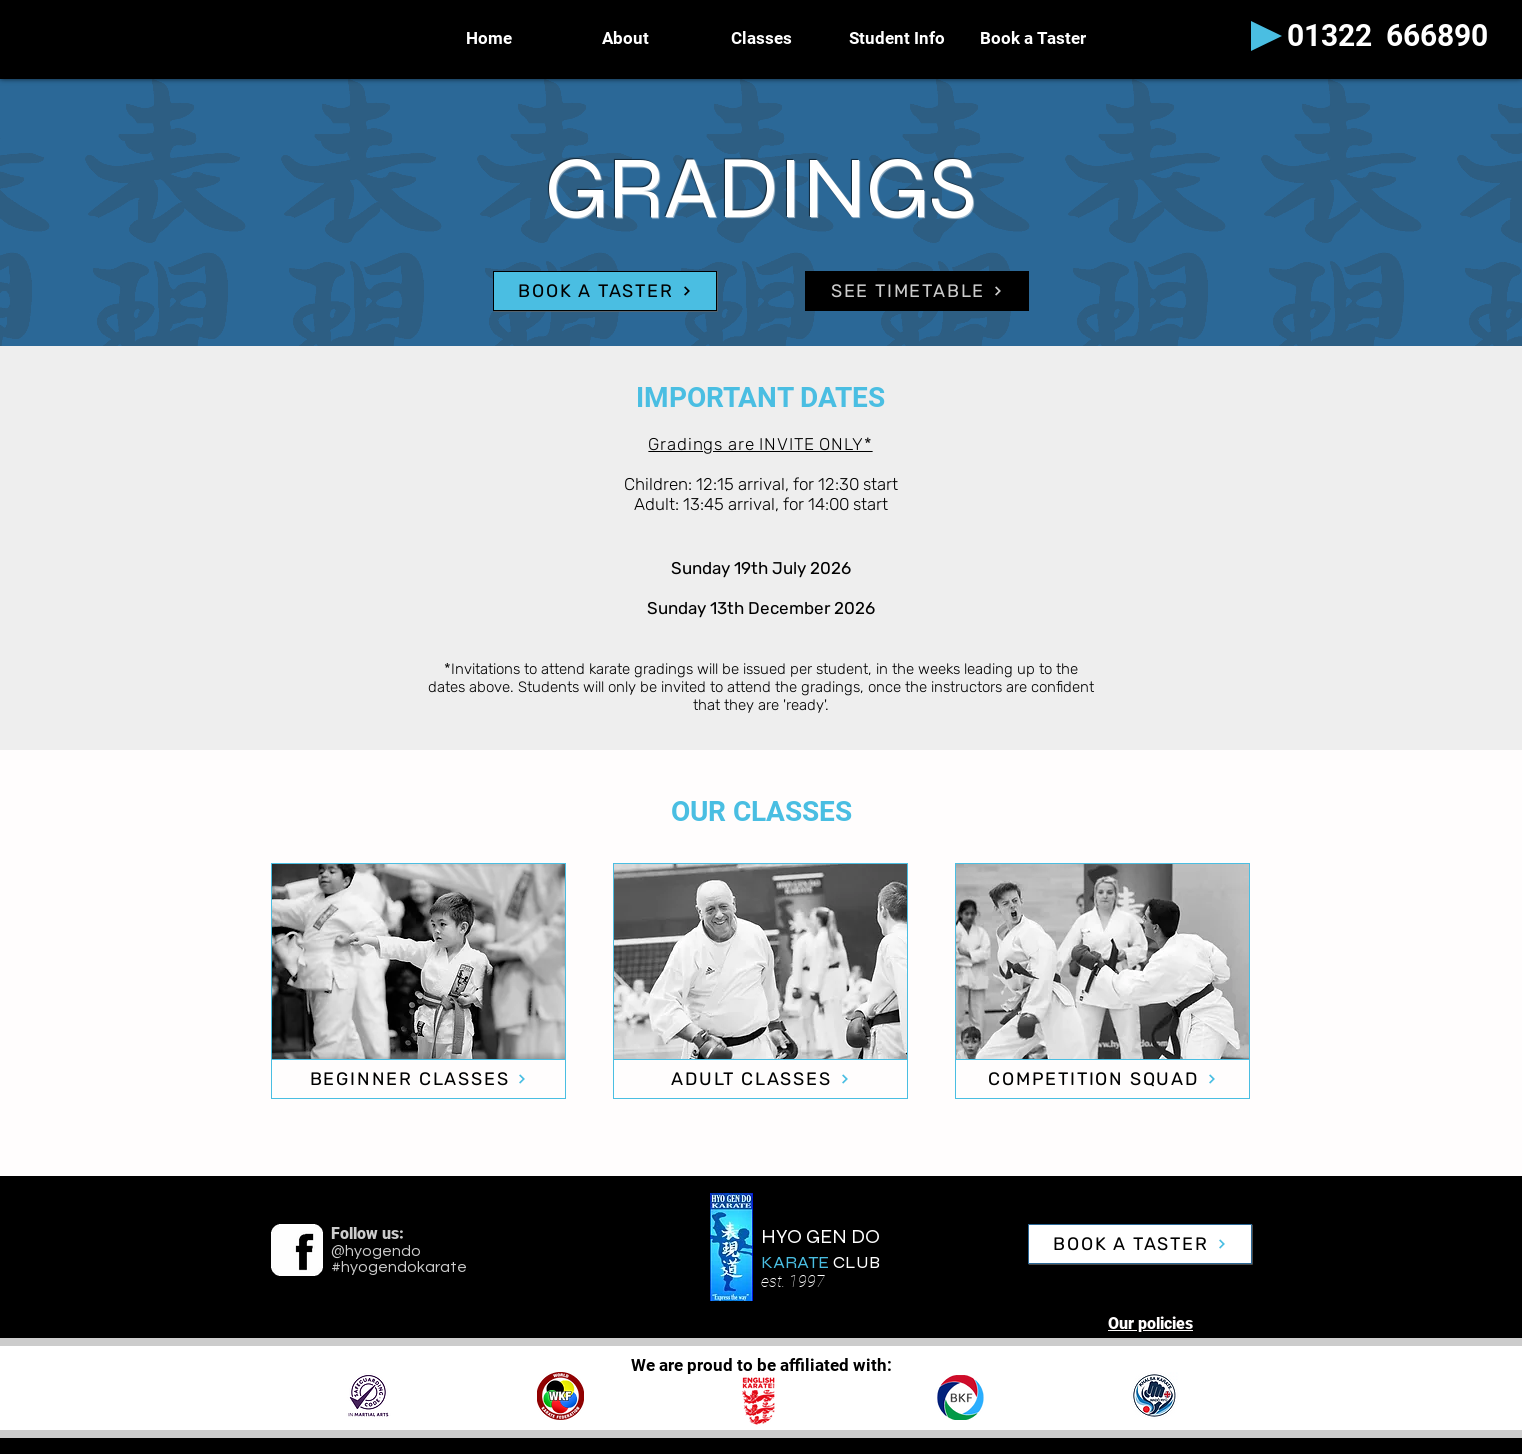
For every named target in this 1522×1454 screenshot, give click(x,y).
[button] (897, 38)
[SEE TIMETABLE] (917, 291)
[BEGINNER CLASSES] (418, 1079)
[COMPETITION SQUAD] (1102, 1079)
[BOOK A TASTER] (605, 291)
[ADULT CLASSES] (760, 1079)
